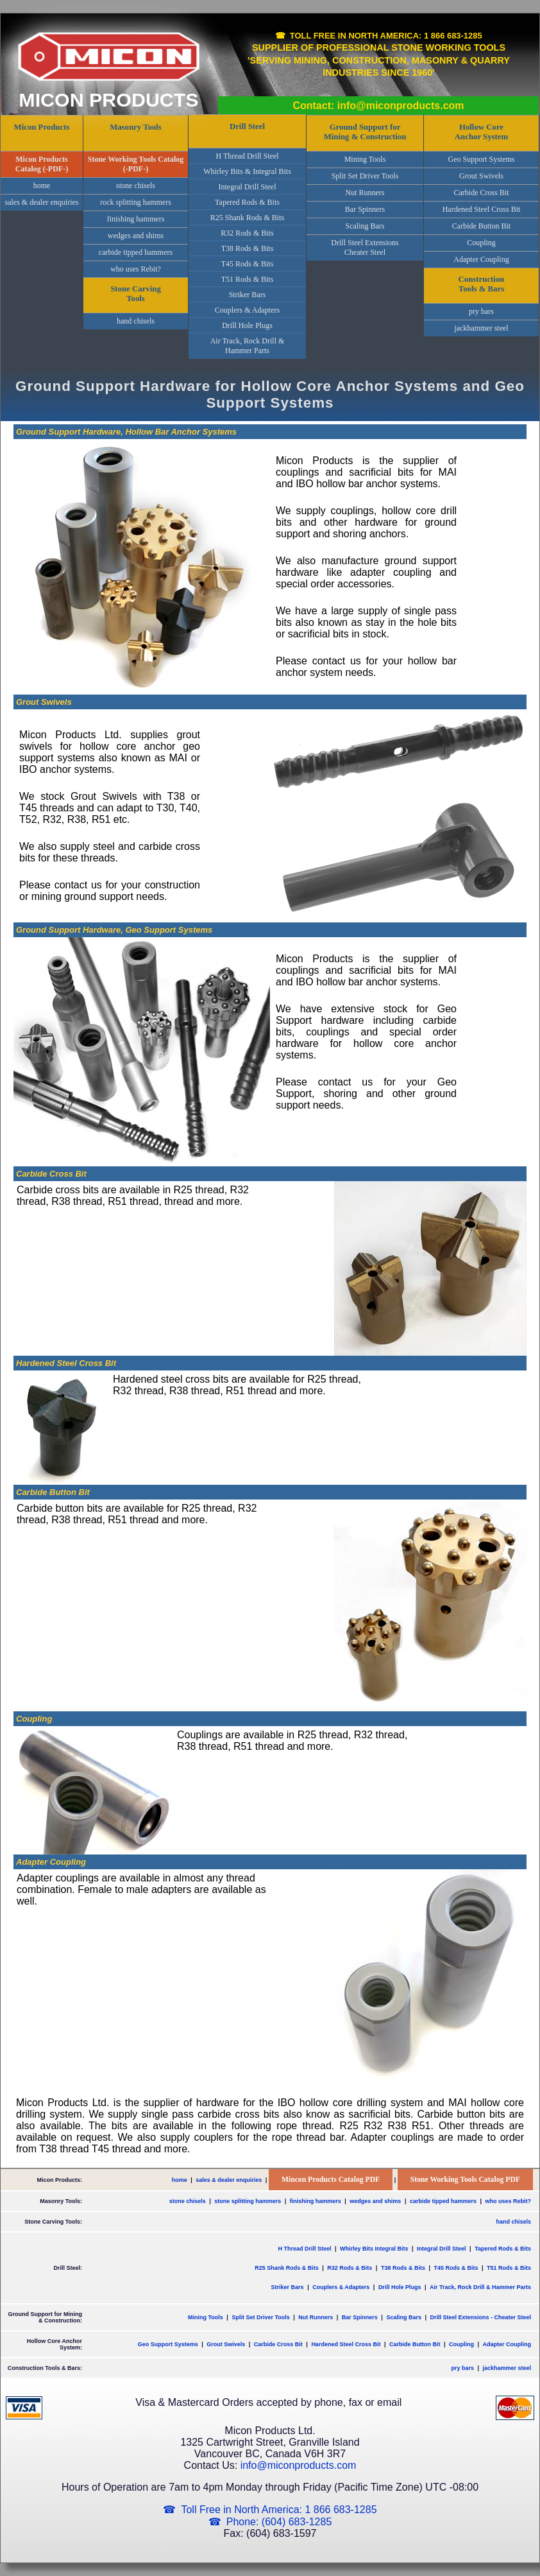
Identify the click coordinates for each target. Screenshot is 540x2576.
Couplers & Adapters (247, 310)
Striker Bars (247, 294)
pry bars (481, 311)
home (42, 185)
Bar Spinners (365, 209)
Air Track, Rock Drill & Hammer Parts (247, 345)
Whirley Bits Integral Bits (374, 2248)
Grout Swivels (481, 175)
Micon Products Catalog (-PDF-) (41, 164)
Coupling (481, 242)
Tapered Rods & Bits (247, 202)
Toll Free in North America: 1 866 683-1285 (386, 35)
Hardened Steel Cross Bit (482, 209)
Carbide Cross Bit (481, 192)
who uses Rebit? (135, 268)
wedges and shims (136, 235)
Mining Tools (365, 159)
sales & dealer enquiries (42, 202)
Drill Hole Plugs (247, 325)
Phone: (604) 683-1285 (279, 2521)
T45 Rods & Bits (247, 263)
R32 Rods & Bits (247, 233)
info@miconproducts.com (298, 2465)
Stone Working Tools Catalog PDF (465, 2179)
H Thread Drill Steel (246, 155)
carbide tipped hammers (136, 252)
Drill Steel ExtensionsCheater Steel (364, 247)
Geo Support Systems (481, 159)
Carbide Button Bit (481, 225)
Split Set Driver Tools (365, 175)
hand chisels (136, 320)
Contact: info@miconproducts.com (378, 105)
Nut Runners (365, 192)
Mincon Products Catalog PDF (331, 2179)
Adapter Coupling (481, 259)
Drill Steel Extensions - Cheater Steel (480, 2317)
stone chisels (135, 185)
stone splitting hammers (247, 2201)
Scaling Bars (365, 225)
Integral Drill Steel (247, 186)
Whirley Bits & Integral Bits (247, 171)
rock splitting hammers (135, 202)
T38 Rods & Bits (247, 248)
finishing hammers (136, 218)
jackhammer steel (481, 328)
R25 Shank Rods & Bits (247, 217)
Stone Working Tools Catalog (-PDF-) (135, 164)
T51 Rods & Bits (247, 279)
